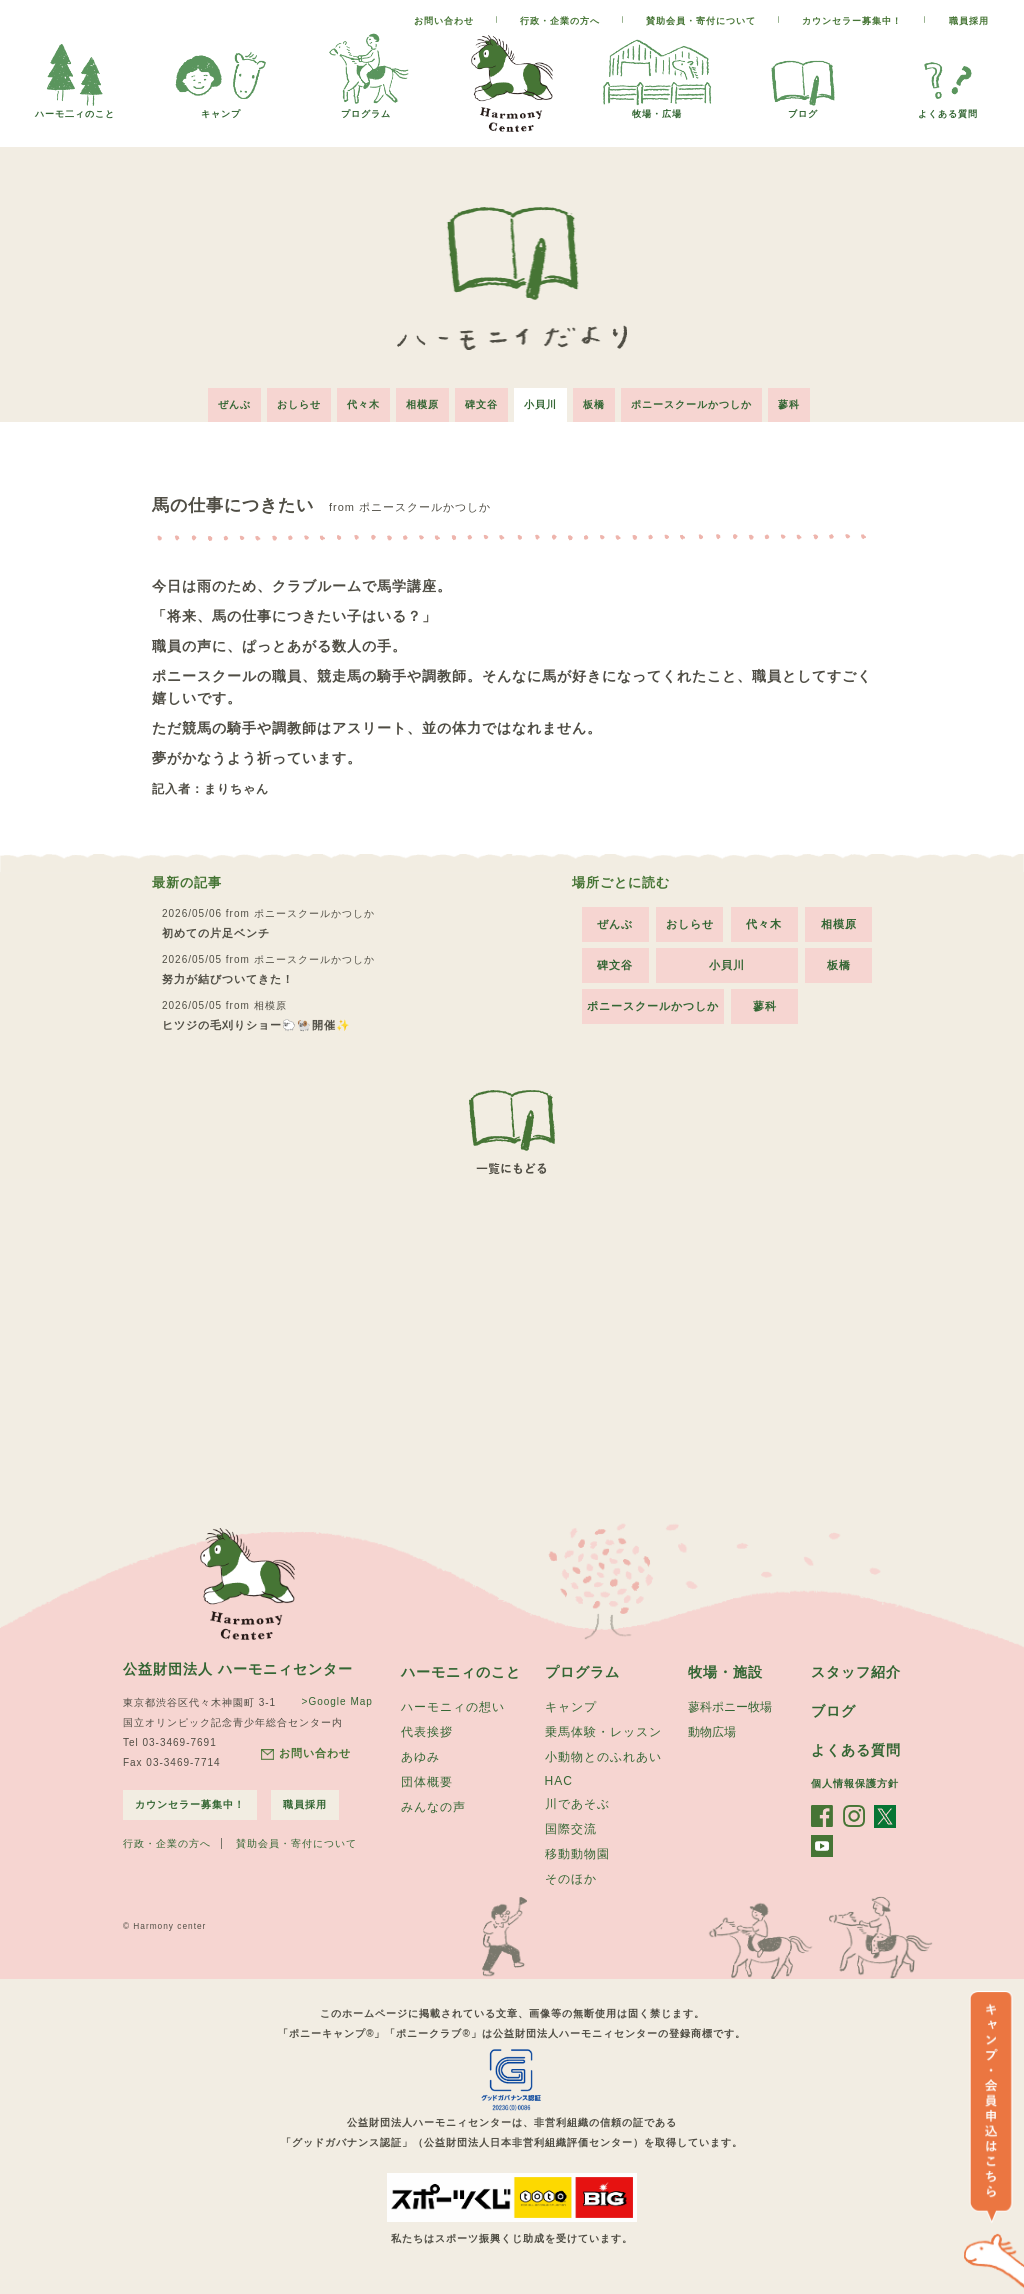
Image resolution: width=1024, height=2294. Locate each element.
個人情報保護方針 (855, 1783)
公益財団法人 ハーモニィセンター (238, 1669)
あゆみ (420, 1757)
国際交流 (571, 1829)
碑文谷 (481, 404)
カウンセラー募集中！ (852, 21)
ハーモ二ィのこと (75, 108)
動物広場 (712, 1732)
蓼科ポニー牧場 (730, 1707)
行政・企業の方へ (560, 21)
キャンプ (221, 108)
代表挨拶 (427, 1732)
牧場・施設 (725, 1672)
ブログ (803, 108)
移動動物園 (577, 1854)
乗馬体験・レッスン (603, 1732)
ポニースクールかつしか (691, 404)
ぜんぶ (234, 404)
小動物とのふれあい (603, 1757)
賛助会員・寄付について (701, 21)
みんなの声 (433, 1807)
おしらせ (299, 404)
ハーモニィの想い (453, 1707)
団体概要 (427, 1782)
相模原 (422, 404)
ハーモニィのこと (461, 1672)
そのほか (571, 1879)
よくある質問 (948, 108)
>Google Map (337, 1701)
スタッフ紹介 (856, 1672)
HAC (559, 1781)
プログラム (366, 108)
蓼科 (789, 404)
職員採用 (969, 21)
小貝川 (540, 404)
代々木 (363, 404)
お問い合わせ (444, 21)
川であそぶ (577, 1804)
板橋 (594, 404)
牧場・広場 (657, 108)
